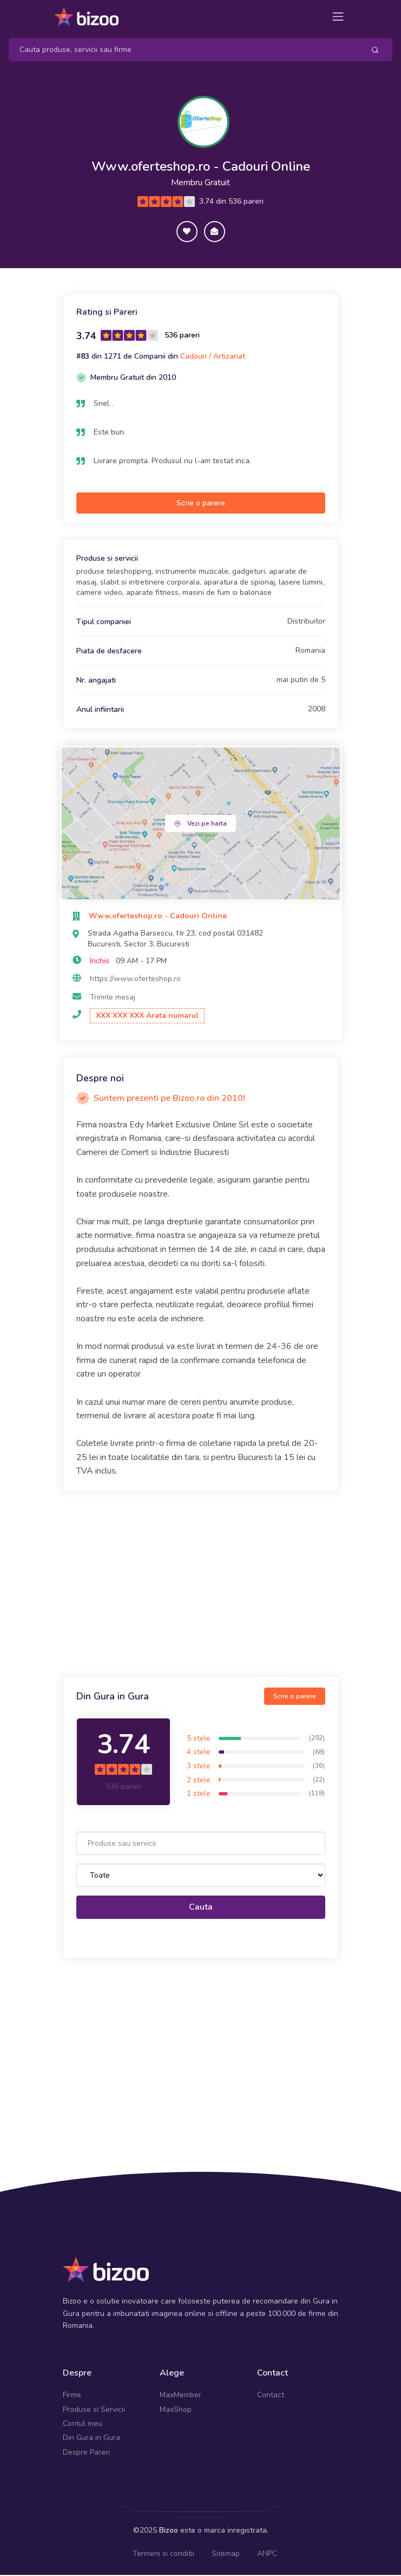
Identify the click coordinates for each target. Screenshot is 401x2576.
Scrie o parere (200, 503)
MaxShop (176, 2410)
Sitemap (226, 2554)
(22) (319, 1780)
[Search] (182, 49)
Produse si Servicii (94, 2410)
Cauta (201, 1908)
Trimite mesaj (112, 997)
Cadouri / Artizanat (212, 357)
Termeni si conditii (163, 2554)
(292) (317, 1738)
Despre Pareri (86, 2453)
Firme (72, 2396)
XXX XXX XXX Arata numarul (147, 1016)
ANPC (267, 2554)
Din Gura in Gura (91, 2439)
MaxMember (180, 2396)
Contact (270, 2396)
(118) (317, 1794)
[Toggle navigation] (338, 16)
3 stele (199, 1766)
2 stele (199, 1780)
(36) (319, 1766)
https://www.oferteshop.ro (135, 980)
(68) (319, 1752)
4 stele (199, 1753)
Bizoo (168, 2531)
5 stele (199, 1739)
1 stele (199, 1794)
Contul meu (82, 2424)
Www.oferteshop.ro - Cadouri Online (200, 166)
